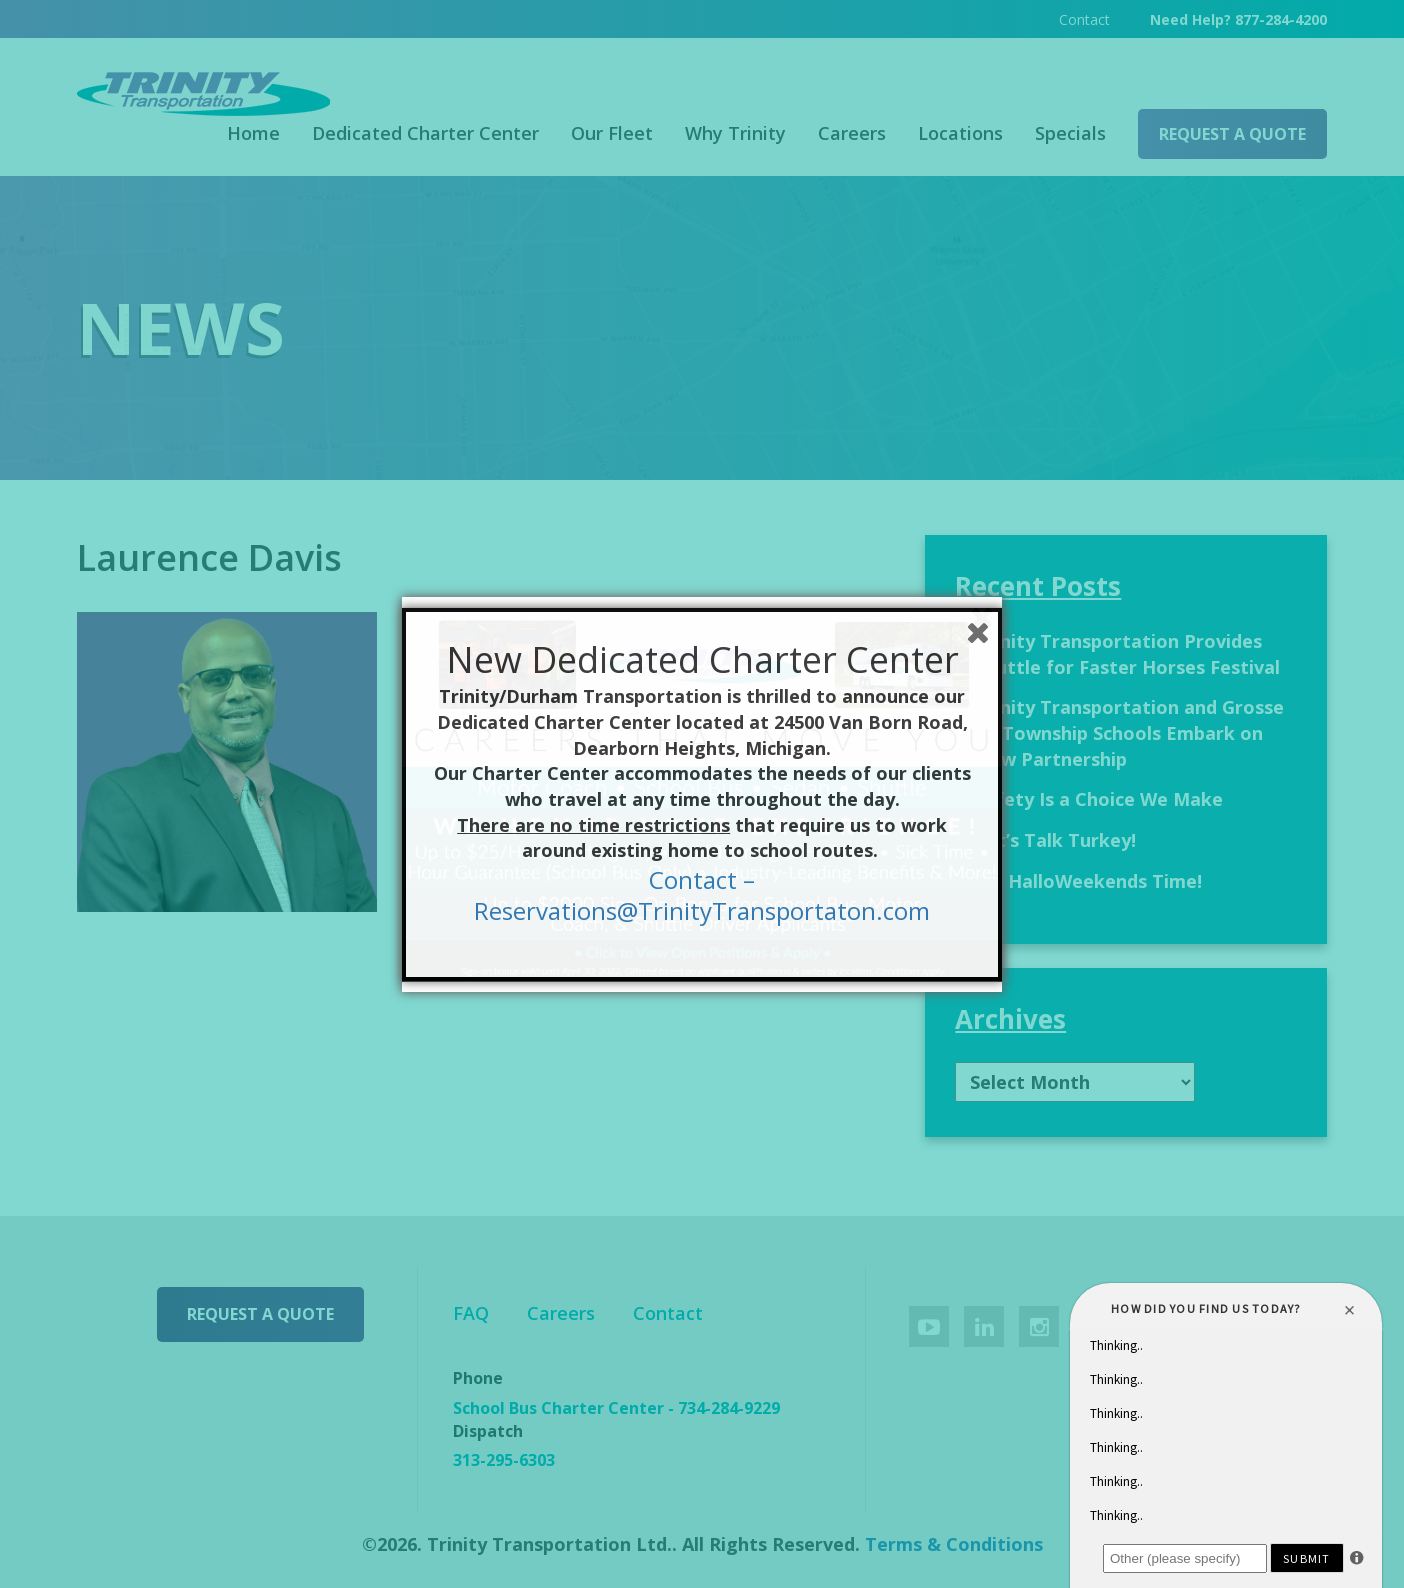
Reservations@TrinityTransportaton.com (702, 910)
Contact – (702, 878)
